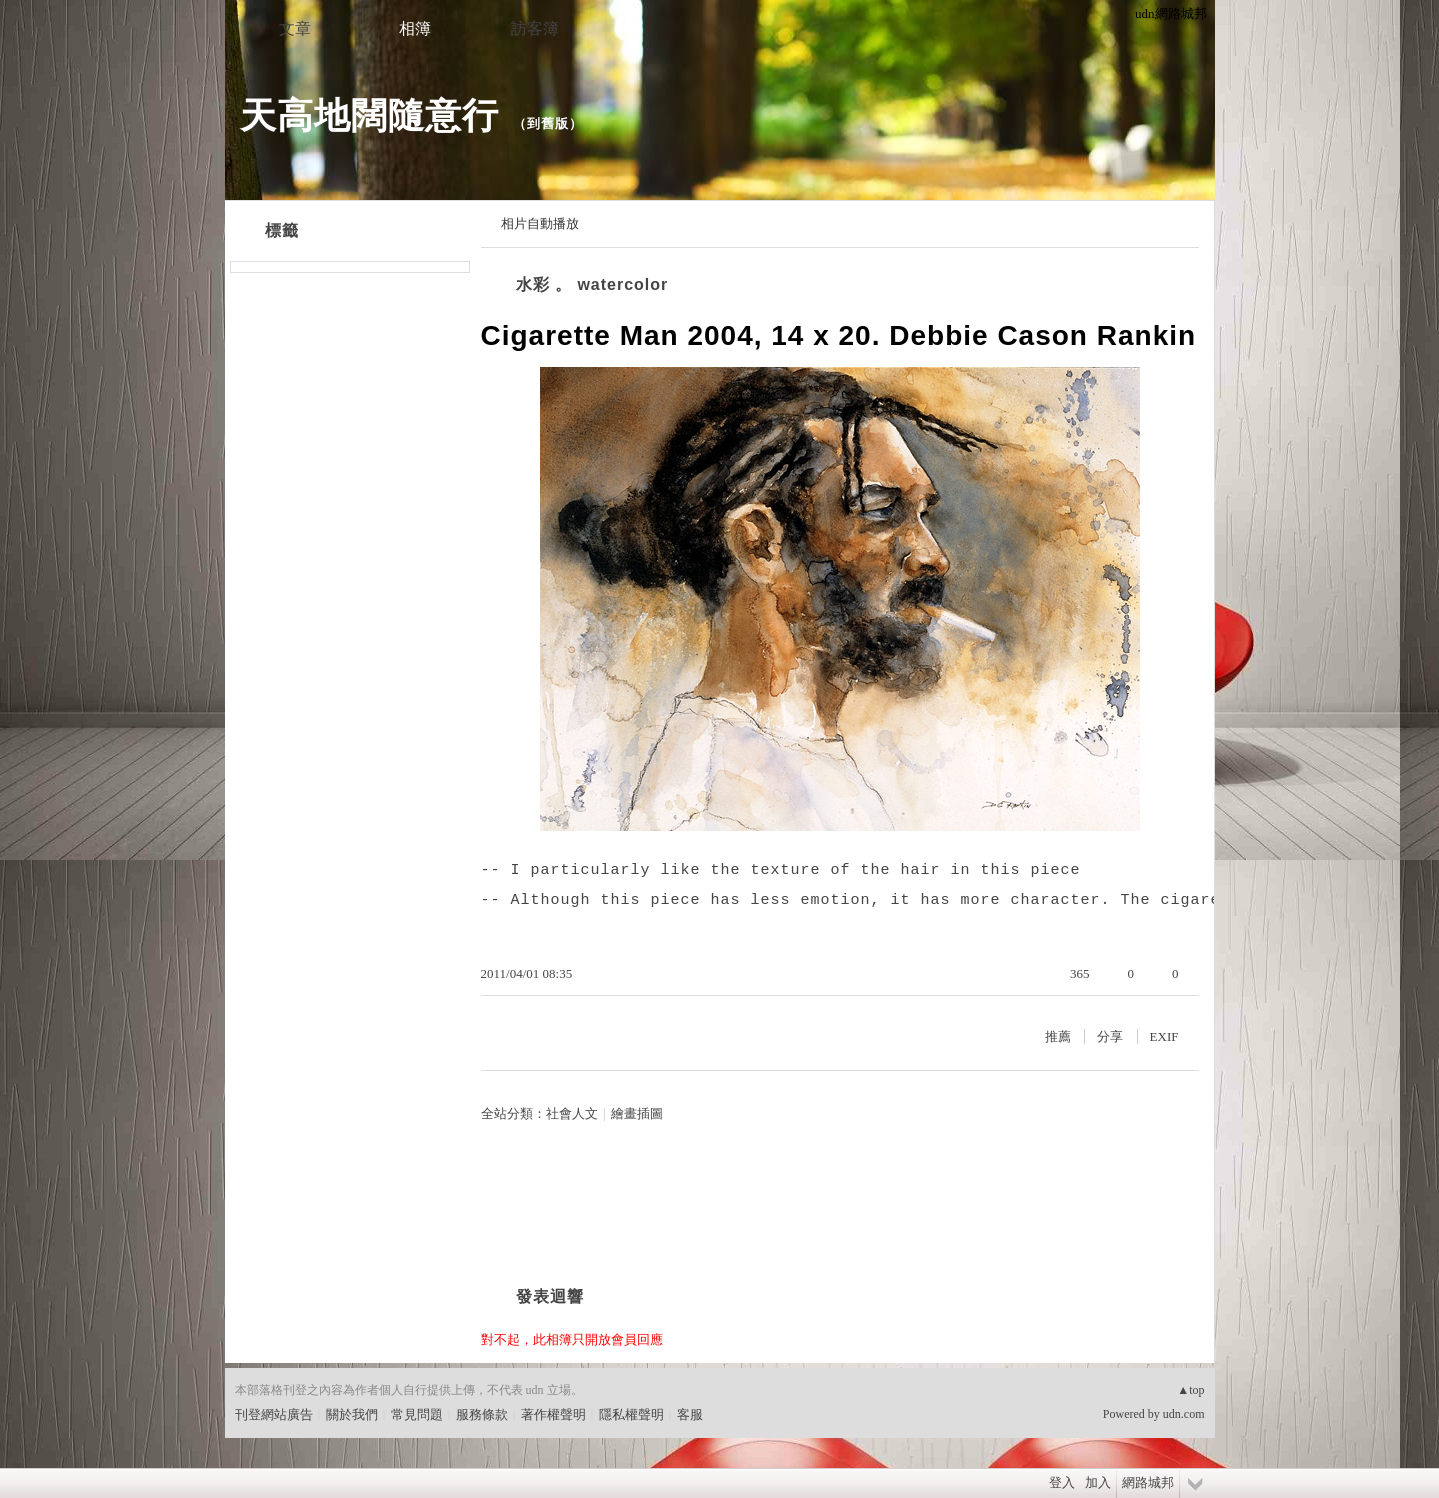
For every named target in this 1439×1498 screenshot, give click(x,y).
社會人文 (572, 1113)
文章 (295, 28)
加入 (1098, 1482)
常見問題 (417, 1414)
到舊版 (548, 123)
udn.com (1184, 1414)
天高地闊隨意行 (369, 115)
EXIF (1164, 1036)
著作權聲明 (553, 1414)
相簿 (415, 28)
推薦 (1058, 1036)
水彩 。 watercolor (592, 284)
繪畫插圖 (637, 1113)
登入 (1062, 1482)
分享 (1110, 1036)
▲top (1190, 1390)
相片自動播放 (540, 223)
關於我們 (352, 1414)
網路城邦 (1148, 1482)
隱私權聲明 (631, 1414)
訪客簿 (535, 28)
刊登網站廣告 (274, 1414)
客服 (690, 1414)
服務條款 (482, 1414)
